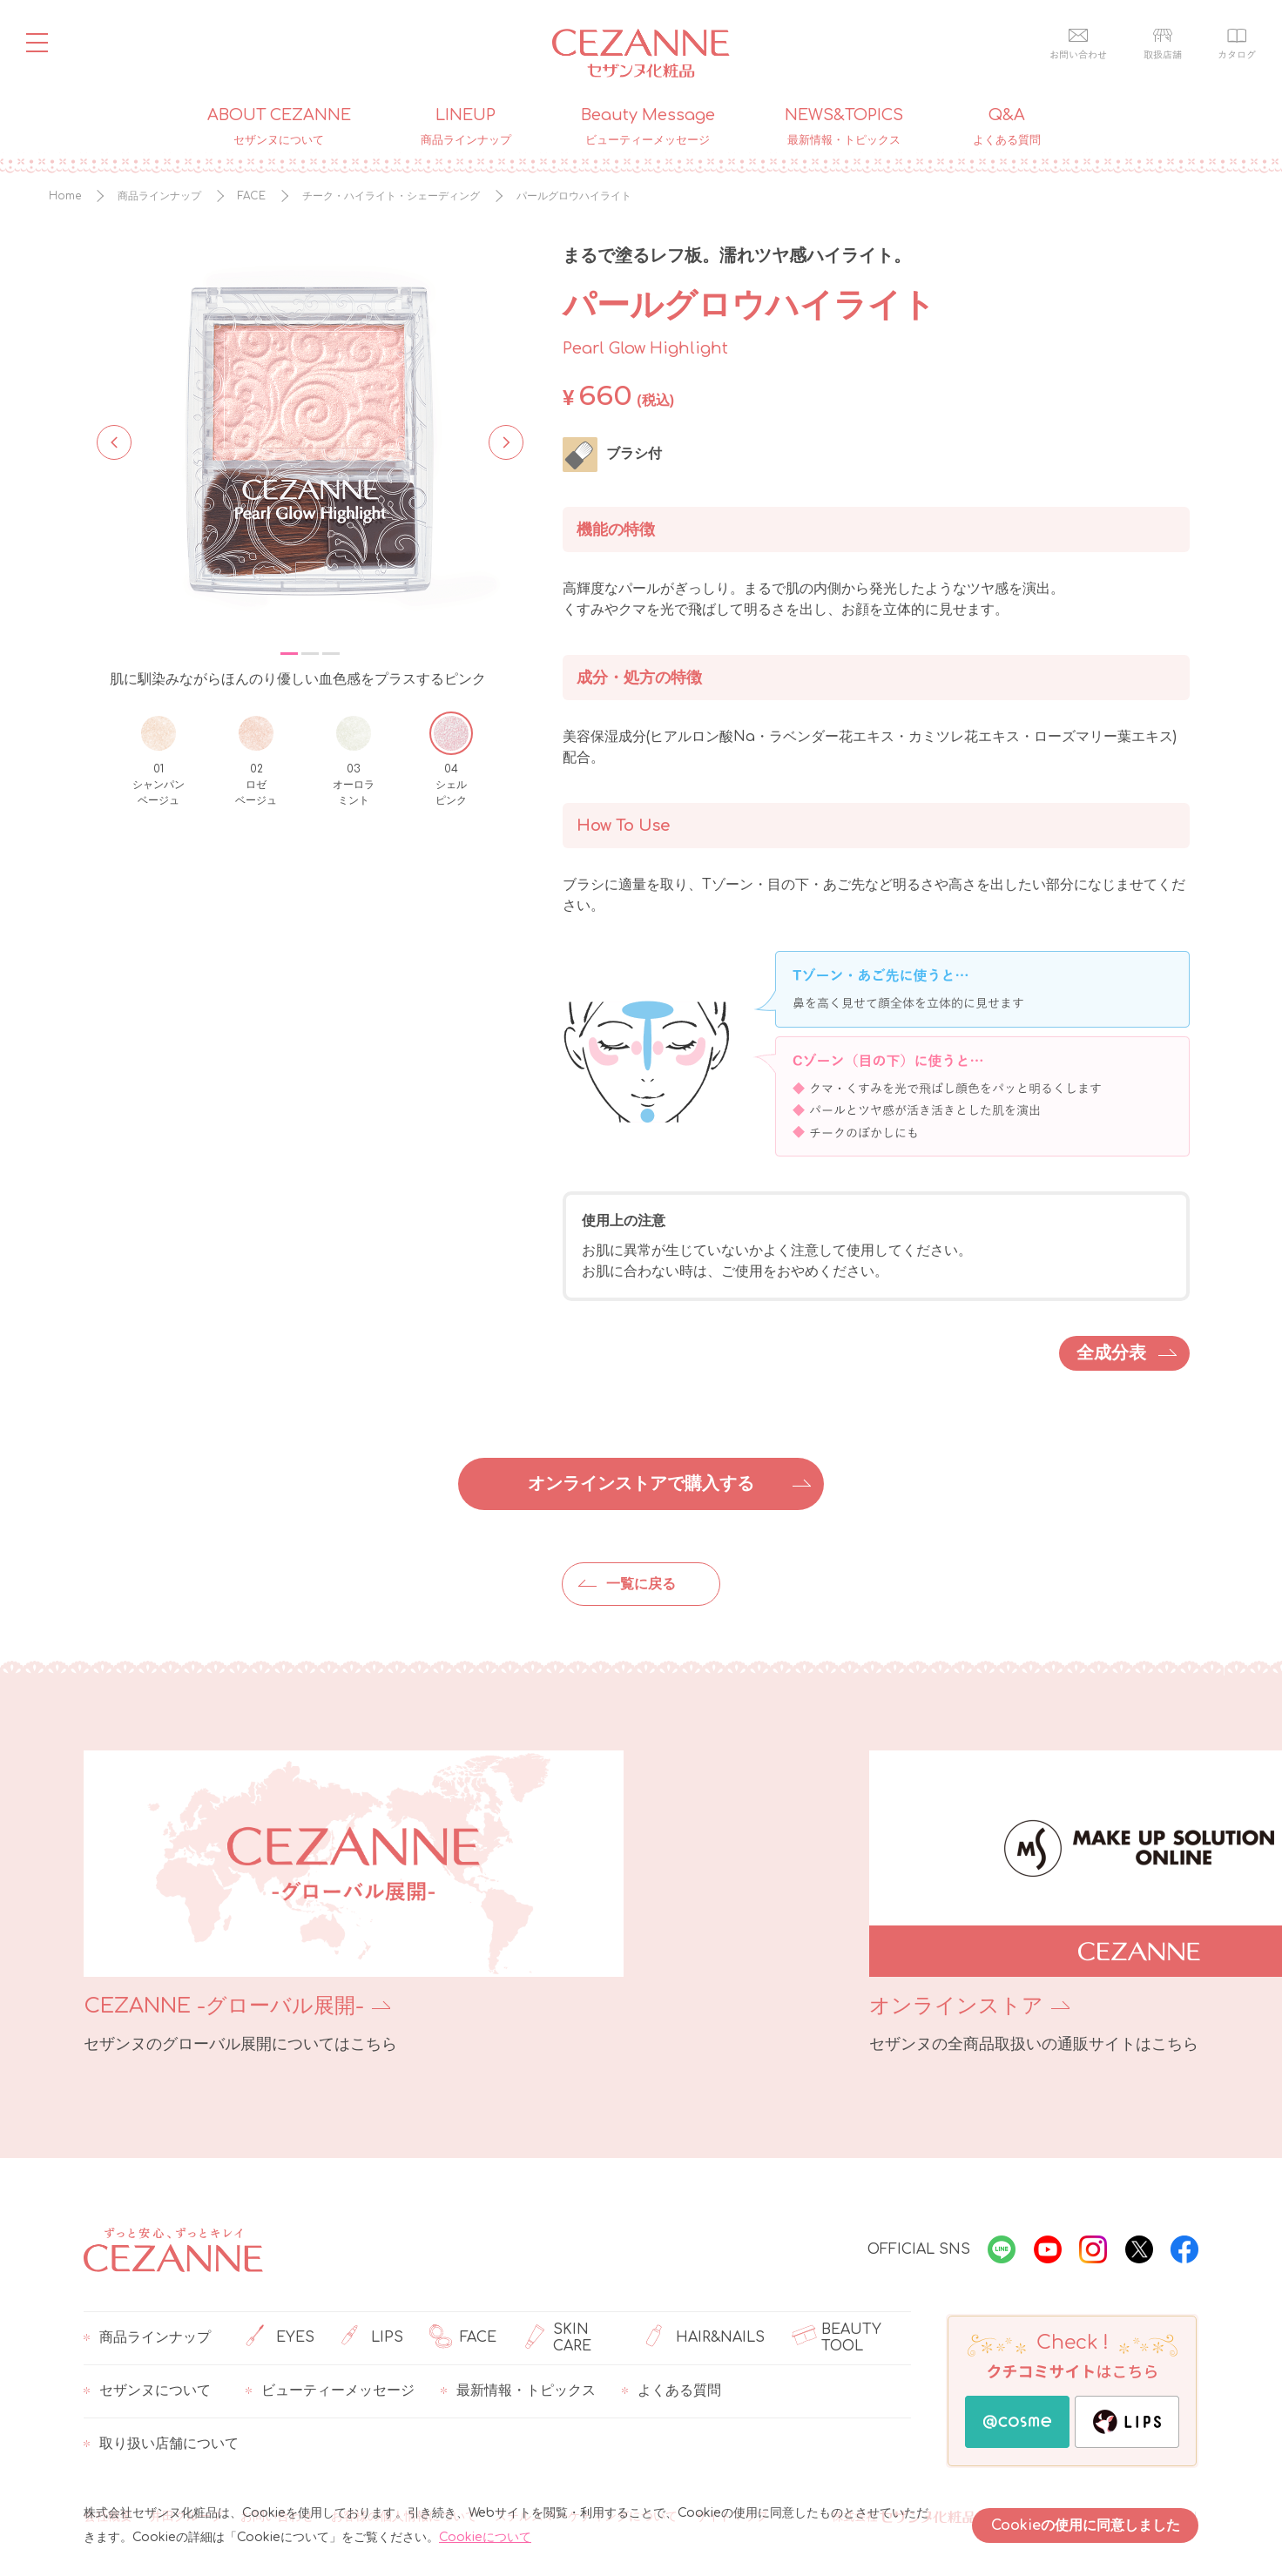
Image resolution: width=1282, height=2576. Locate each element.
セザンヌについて (147, 2391)
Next (501, 441)
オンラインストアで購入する (641, 1483)
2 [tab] (310, 653)
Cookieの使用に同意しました (1085, 2525)
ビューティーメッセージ (330, 2391)
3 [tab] (331, 653)
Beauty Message (648, 127)
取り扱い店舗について (161, 2444)
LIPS (372, 2338)
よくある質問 (671, 2391)
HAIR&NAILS (705, 2338)
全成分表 (1111, 1353)
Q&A (1007, 127)
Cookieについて (485, 2537)
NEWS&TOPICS (844, 127)
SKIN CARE (557, 2338)
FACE (462, 2338)
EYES (280, 2338)
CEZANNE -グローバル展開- (224, 2006)
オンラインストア (745, 2006)
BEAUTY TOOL (836, 2338)
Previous (114, 441)
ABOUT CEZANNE (279, 127)
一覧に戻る (641, 1584)
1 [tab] (289, 653)
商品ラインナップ (147, 2338)
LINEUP (466, 127)
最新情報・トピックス (518, 2391)
